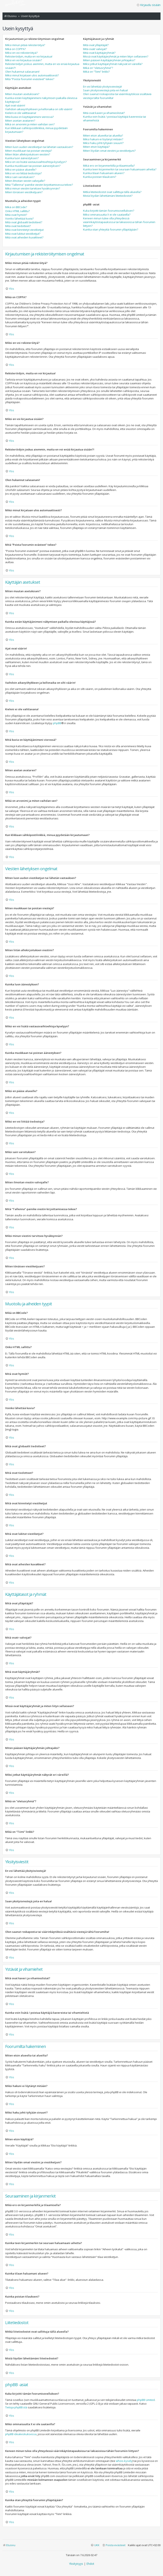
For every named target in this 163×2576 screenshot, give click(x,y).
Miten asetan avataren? (20, 120)
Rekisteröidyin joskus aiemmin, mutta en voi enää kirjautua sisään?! (42, 66)
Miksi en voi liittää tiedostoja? (23, 173)
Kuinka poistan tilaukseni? (99, 177)
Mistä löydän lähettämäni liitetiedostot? (107, 196)
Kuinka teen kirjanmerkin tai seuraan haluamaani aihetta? (119, 169)
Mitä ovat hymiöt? (16, 215)
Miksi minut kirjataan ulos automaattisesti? (32, 75)
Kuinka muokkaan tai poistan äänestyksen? (32, 166)
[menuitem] (113, 2545)
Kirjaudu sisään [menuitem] (148, 5)
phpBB (57, 723)
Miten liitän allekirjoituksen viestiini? (27, 154)
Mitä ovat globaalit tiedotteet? (23, 222)
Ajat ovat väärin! (15, 105)
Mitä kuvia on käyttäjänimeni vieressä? (29, 117)
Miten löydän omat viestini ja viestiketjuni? (109, 151)
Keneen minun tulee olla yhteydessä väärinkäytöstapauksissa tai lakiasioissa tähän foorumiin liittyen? (119, 222)
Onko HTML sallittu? (17, 211)
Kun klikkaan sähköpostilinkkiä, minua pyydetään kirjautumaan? (36, 130)
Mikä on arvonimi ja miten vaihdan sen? (30, 124)
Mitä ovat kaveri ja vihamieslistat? (104, 113)
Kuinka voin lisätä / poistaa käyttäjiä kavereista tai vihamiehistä (114, 118)
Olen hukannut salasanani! (22, 71)
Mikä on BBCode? (16, 207)
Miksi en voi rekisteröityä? (21, 53)
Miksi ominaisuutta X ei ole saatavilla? (106, 214)
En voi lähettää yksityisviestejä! (102, 86)
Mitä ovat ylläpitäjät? (96, 45)
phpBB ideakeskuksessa (21, 2434)
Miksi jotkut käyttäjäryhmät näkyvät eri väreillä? (112, 64)
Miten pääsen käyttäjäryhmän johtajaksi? (109, 60)
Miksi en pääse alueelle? (20, 169)
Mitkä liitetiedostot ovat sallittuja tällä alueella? (112, 192)
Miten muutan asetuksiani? (22, 94)
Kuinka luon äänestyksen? (22, 158)
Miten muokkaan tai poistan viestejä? (28, 151)
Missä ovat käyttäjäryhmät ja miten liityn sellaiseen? (115, 56)
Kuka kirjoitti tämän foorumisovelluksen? (108, 210)
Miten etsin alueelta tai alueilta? (103, 135)
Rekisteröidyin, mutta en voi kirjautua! (28, 56)
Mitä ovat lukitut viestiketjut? (22, 234)
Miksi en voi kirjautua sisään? (23, 60)
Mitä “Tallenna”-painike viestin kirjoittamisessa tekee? (39, 185)
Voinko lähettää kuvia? (19, 218)
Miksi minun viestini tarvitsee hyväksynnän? (32, 188)
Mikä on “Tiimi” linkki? (96, 71)
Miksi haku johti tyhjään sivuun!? (103, 143)
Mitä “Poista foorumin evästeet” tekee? (29, 79)
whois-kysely (124, 2461)
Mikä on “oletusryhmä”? (98, 68)
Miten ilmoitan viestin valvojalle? (25, 181)
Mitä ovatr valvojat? (95, 49)
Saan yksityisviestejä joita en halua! (105, 90)
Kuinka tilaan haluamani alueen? (103, 173)
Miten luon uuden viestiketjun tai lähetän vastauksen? (39, 147)
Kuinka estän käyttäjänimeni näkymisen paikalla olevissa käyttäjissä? (41, 100)
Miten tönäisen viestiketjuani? (24, 192)
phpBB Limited (146, 2400)
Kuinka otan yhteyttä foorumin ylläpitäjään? (110, 229)
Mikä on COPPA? (15, 49)
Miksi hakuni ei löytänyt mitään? (103, 139)
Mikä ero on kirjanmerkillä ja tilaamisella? (109, 165)
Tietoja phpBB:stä (16, 2407)
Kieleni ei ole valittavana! (20, 113)
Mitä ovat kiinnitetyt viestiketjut (24, 230)
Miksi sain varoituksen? (19, 177)
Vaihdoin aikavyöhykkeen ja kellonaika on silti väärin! (38, 109)
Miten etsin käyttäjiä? (96, 147)
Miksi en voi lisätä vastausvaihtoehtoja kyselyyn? (36, 162)
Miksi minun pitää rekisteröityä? (25, 45)
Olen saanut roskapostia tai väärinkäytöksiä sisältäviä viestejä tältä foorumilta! (117, 96)
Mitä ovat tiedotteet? (18, 226)
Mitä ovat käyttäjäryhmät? (99, 53)
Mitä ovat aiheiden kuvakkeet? (24, 237)
